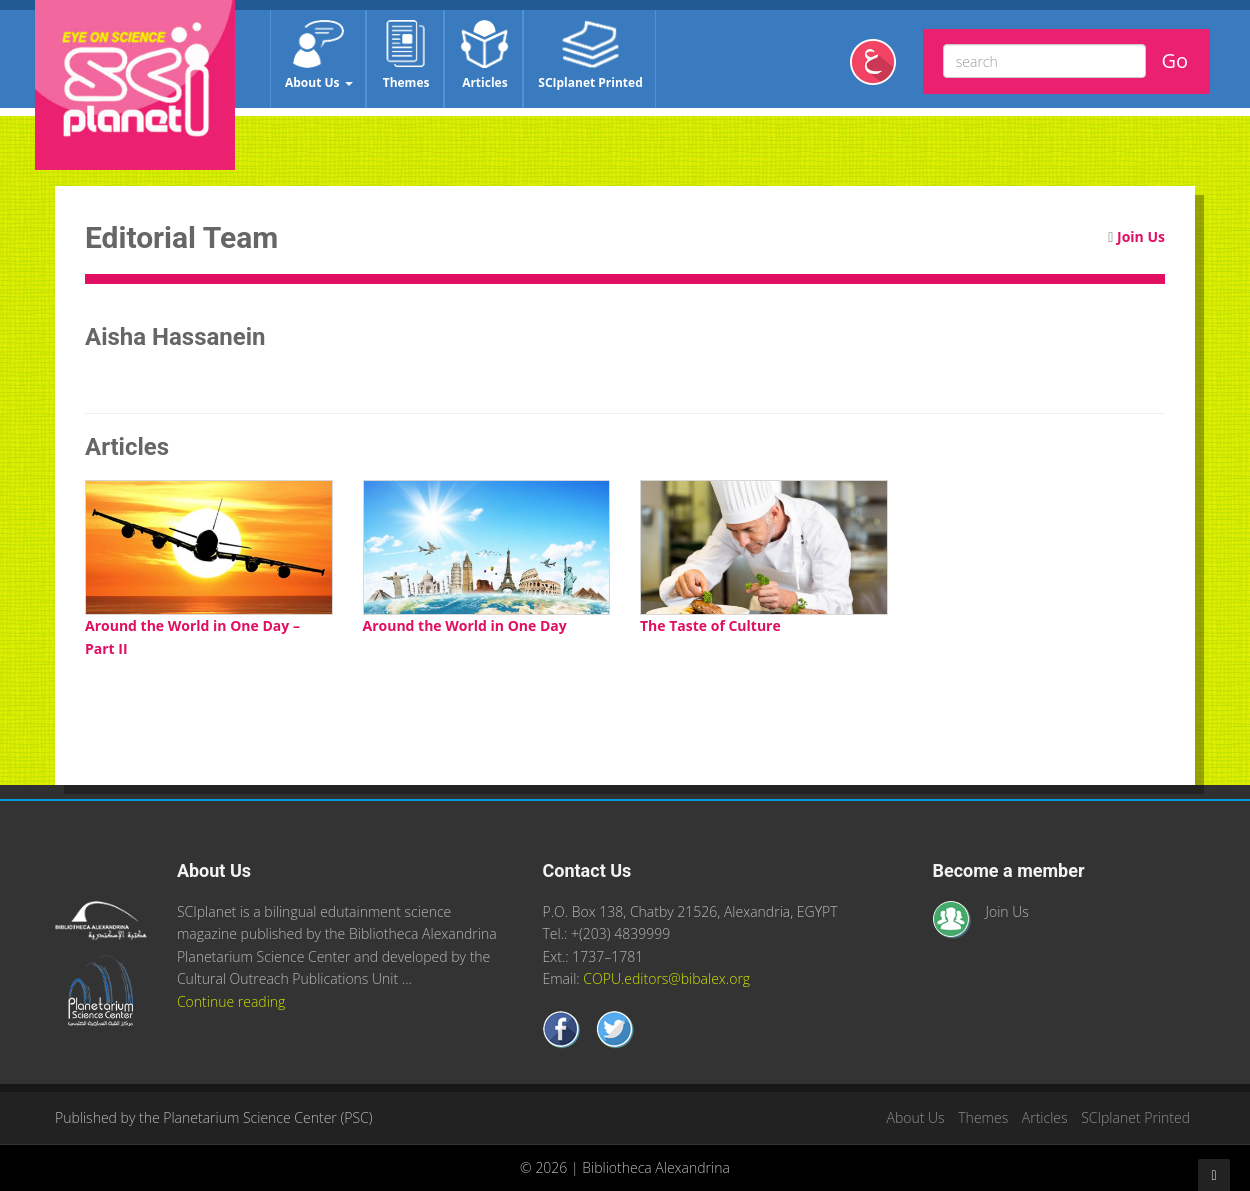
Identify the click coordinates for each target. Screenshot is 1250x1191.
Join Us (1141, 236)
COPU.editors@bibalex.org (666, 978)
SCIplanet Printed (590, 55)
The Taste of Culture (710, 625)
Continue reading (231, 1001)
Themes (406, 55)
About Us (319, 55)
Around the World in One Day (465, 625)
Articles (484, 55)
